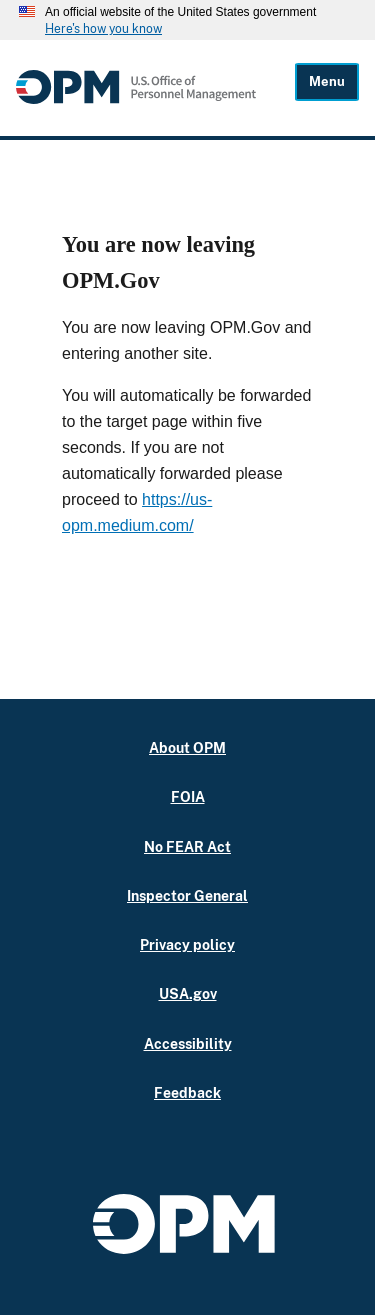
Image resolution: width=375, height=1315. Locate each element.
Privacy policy (187, 944)
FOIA (188, 796)
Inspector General (187, 895)
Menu (327, 81)
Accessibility (188, 1043)
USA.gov (188, 993)
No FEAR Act (187, 846)
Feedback (187, 1092)
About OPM (187, 747)
